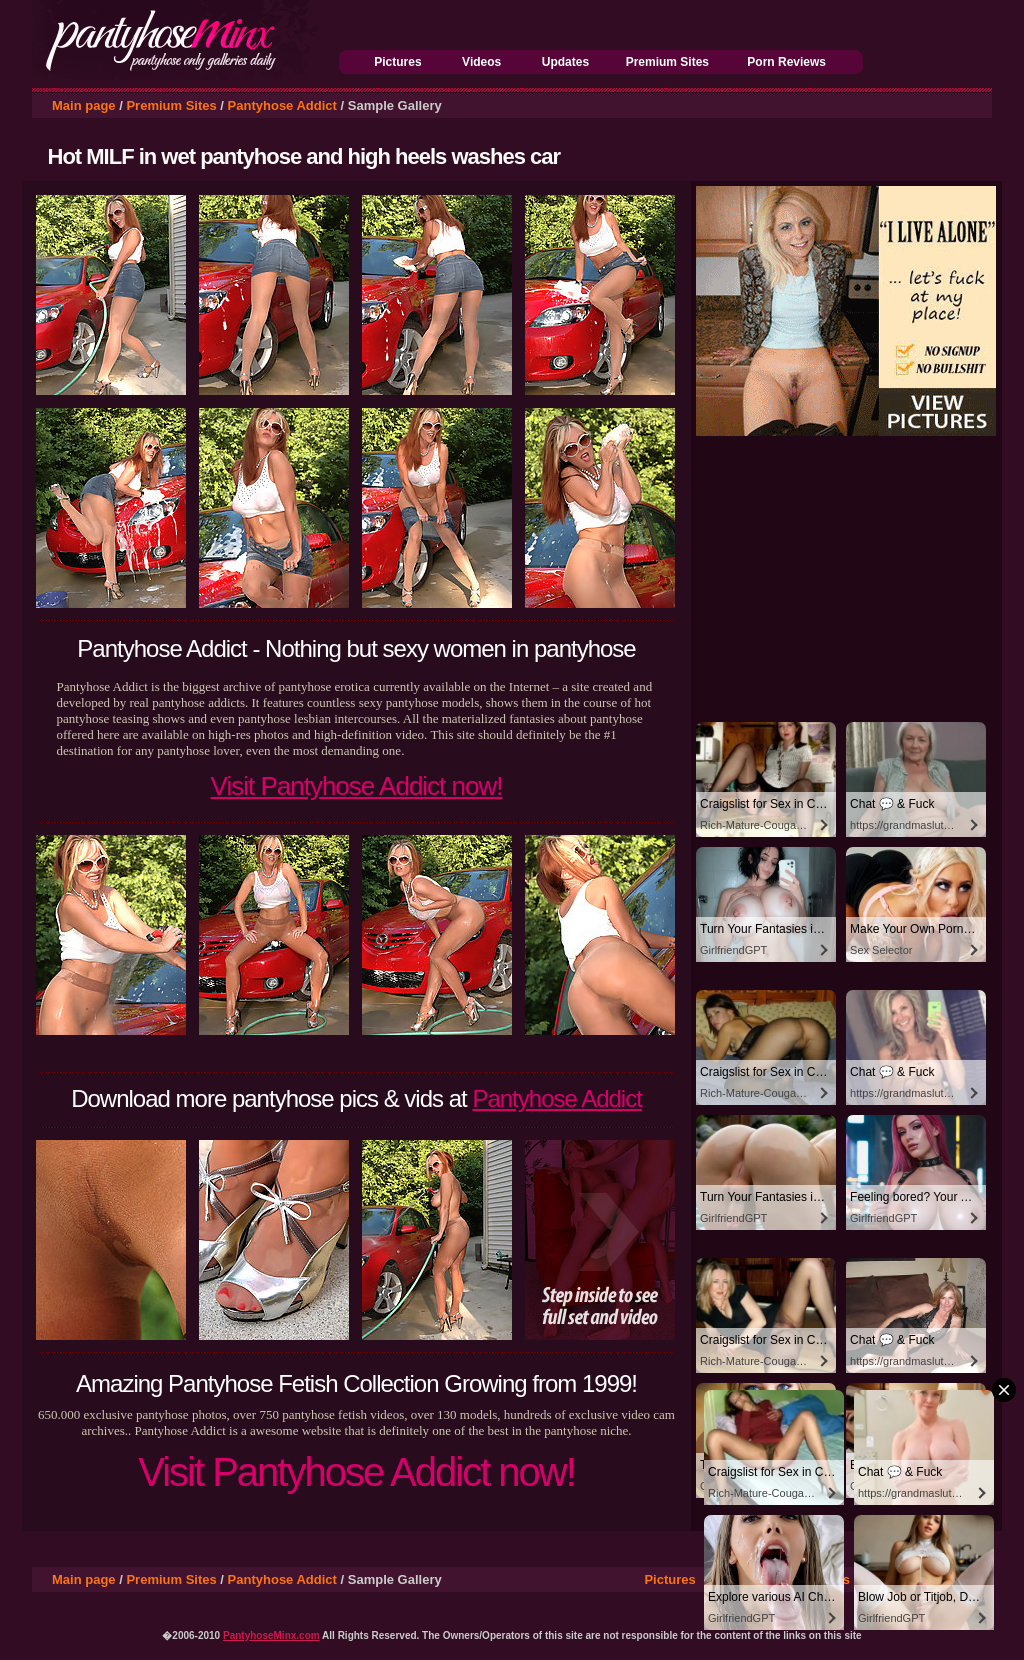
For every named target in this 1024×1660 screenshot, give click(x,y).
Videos (481, 62)
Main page (84, 105)
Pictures (397, 62)
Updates (565, 62)
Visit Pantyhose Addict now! (357, 786)
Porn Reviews (786, 62)
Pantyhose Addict (282, 105)
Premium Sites (667, 62)
